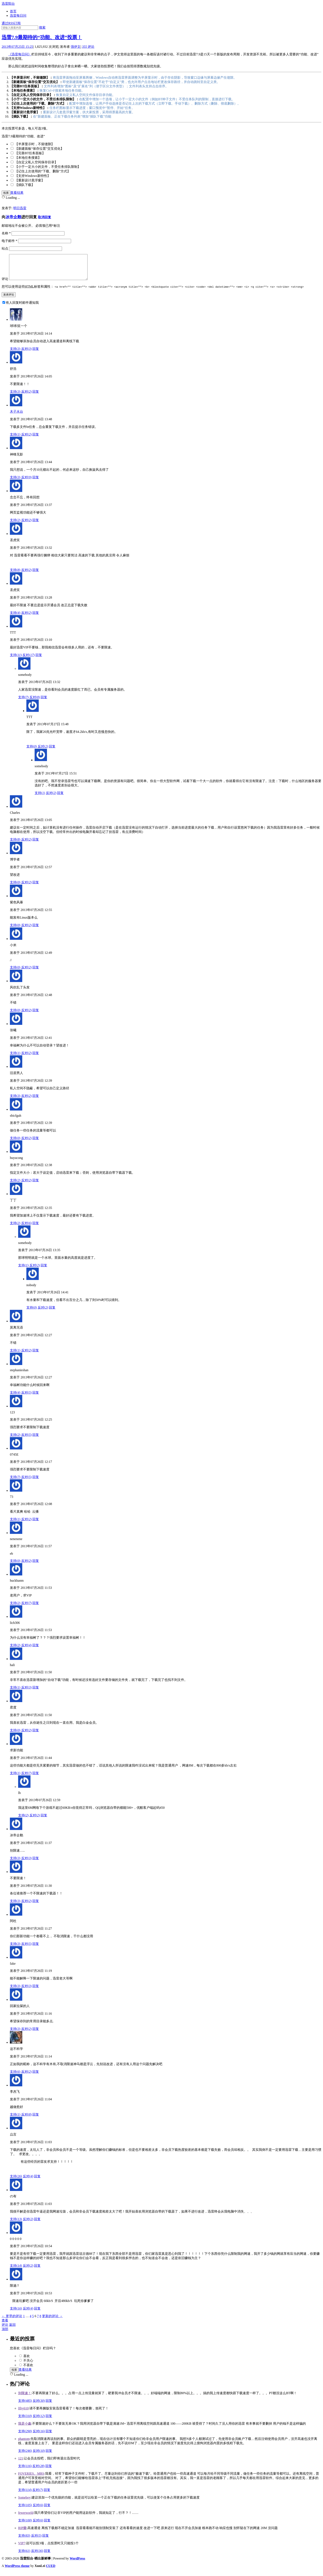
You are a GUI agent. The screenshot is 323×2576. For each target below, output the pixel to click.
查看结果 (16, 192)
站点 (5, 248)
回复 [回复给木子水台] (35, 439)
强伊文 (76, 46)
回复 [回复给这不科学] (35, 2076)
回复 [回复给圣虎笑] (35, 575)
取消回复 (44, 217)
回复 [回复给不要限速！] (35, 1906)
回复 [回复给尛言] (37, 2181)
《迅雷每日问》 (19, 54)
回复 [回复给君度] (35, 1735)
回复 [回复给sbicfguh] (35, 1143)
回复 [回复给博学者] (35, 887)
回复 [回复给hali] (35, 1692)
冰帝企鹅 (13, 217)
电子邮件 (9, 241)
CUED (50, 2570)
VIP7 (21, 2548)
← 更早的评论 (12, 2321)
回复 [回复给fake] (35, 1991)
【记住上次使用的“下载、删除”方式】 (42, 171)
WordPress (77, 2563)
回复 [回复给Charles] (35, 844)
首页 (13, 11)
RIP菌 (22, 2533)
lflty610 (23, 2413)
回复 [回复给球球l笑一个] (35, 353)
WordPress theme (17, 2570)
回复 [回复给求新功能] (35, 1778)
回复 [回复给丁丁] (35, 1228)
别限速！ (24, 2398)
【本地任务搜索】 (28, 157)
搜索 (42, 27)
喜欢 (26, 2361)
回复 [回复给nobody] (52, 1312)
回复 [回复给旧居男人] (35, 1100)
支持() (15, 353)
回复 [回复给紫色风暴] (35, 930)
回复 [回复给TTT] (38, 660)
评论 (88, 46)
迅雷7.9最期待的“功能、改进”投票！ (42, 37)
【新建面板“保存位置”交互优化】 (39, 148)
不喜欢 (28, 2370)
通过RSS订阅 (11, 23)
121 (20, 2463)
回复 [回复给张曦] (35, 1058)
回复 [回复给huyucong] (35, 1185)
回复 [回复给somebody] (44, 702)
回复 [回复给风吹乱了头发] (35, 1015)
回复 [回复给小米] (35, 972)
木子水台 (16, 416)
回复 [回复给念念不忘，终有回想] (35, 525)
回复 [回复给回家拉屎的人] (35, 2033)
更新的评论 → (52, 2321)
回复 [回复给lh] (44, 1820)
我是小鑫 (24, 2428)
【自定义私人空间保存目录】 (36, 162)
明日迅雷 (19, 208)
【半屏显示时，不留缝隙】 (34, 144)
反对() (26, 353)
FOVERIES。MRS (31, 2478)
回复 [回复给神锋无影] (35, 482)
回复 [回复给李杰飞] (35, 2119)
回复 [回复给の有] (37, 2224)
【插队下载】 (25, 185)
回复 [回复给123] (35, 1439)
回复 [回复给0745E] (35, 1482)
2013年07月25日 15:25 (17, 46)
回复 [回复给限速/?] (37, 2313)
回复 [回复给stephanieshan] (35, 1397)
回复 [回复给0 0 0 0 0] (37, 2270)
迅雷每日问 (18, 15)
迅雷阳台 (8, 3)
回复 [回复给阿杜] (35, 1948)
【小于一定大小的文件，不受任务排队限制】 (48, 166)
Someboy (24, 2502)
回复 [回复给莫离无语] (35, 1355)
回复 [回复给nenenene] (35, 1565)
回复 (49, 2405)
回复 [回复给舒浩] (35, 396)
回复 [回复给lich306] (35, 1650)
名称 (6, 233)
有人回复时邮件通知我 (22, 307)
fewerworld (25, 2517)
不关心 (28, 2365)
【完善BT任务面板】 (30, 153)
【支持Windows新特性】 (32, 175)
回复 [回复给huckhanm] (35, 1608)
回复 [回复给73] (35, 1524)
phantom (24, 2443)
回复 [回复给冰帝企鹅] (35, 1863)
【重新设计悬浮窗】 (29, 180)
